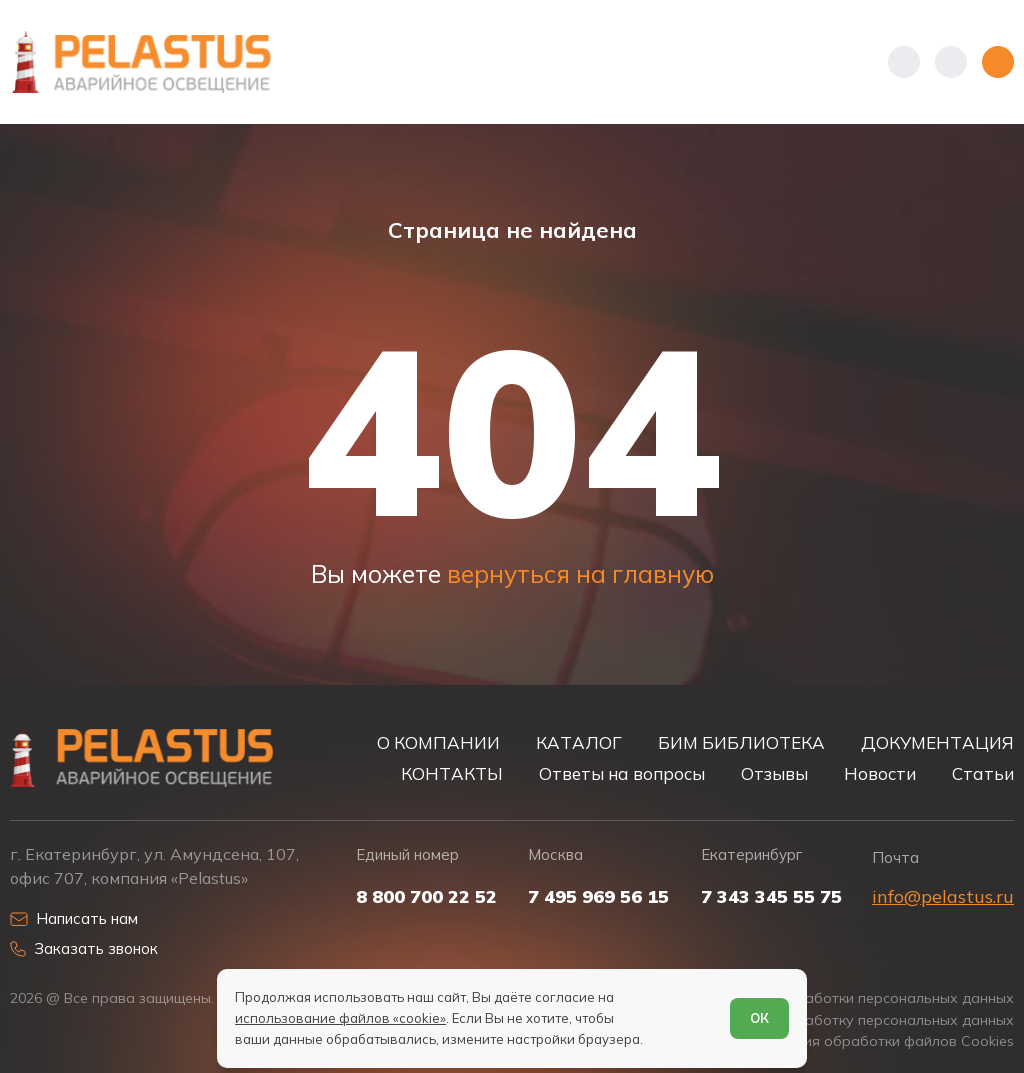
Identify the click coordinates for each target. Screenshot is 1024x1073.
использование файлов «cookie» (340, 1018)
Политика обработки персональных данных (861, 998)
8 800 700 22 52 (426, 897)
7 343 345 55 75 (771, 897)
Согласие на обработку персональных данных (851, 1020)
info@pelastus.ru (943, 896)
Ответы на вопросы (622, 773)
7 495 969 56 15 (598, 897)
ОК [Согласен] (759, 1018)
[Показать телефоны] (904, 62)
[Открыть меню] (998, 62)
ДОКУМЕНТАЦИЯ (937, 742)
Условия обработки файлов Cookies (888, 1041)
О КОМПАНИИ (438, 742)
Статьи (983, 773)
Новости (880, 773)
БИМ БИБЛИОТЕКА (741, 742)
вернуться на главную (580, 573)
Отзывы (774, 773)
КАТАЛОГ (579, 742)
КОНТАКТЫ (452, 773)
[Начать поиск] (951, 62)
